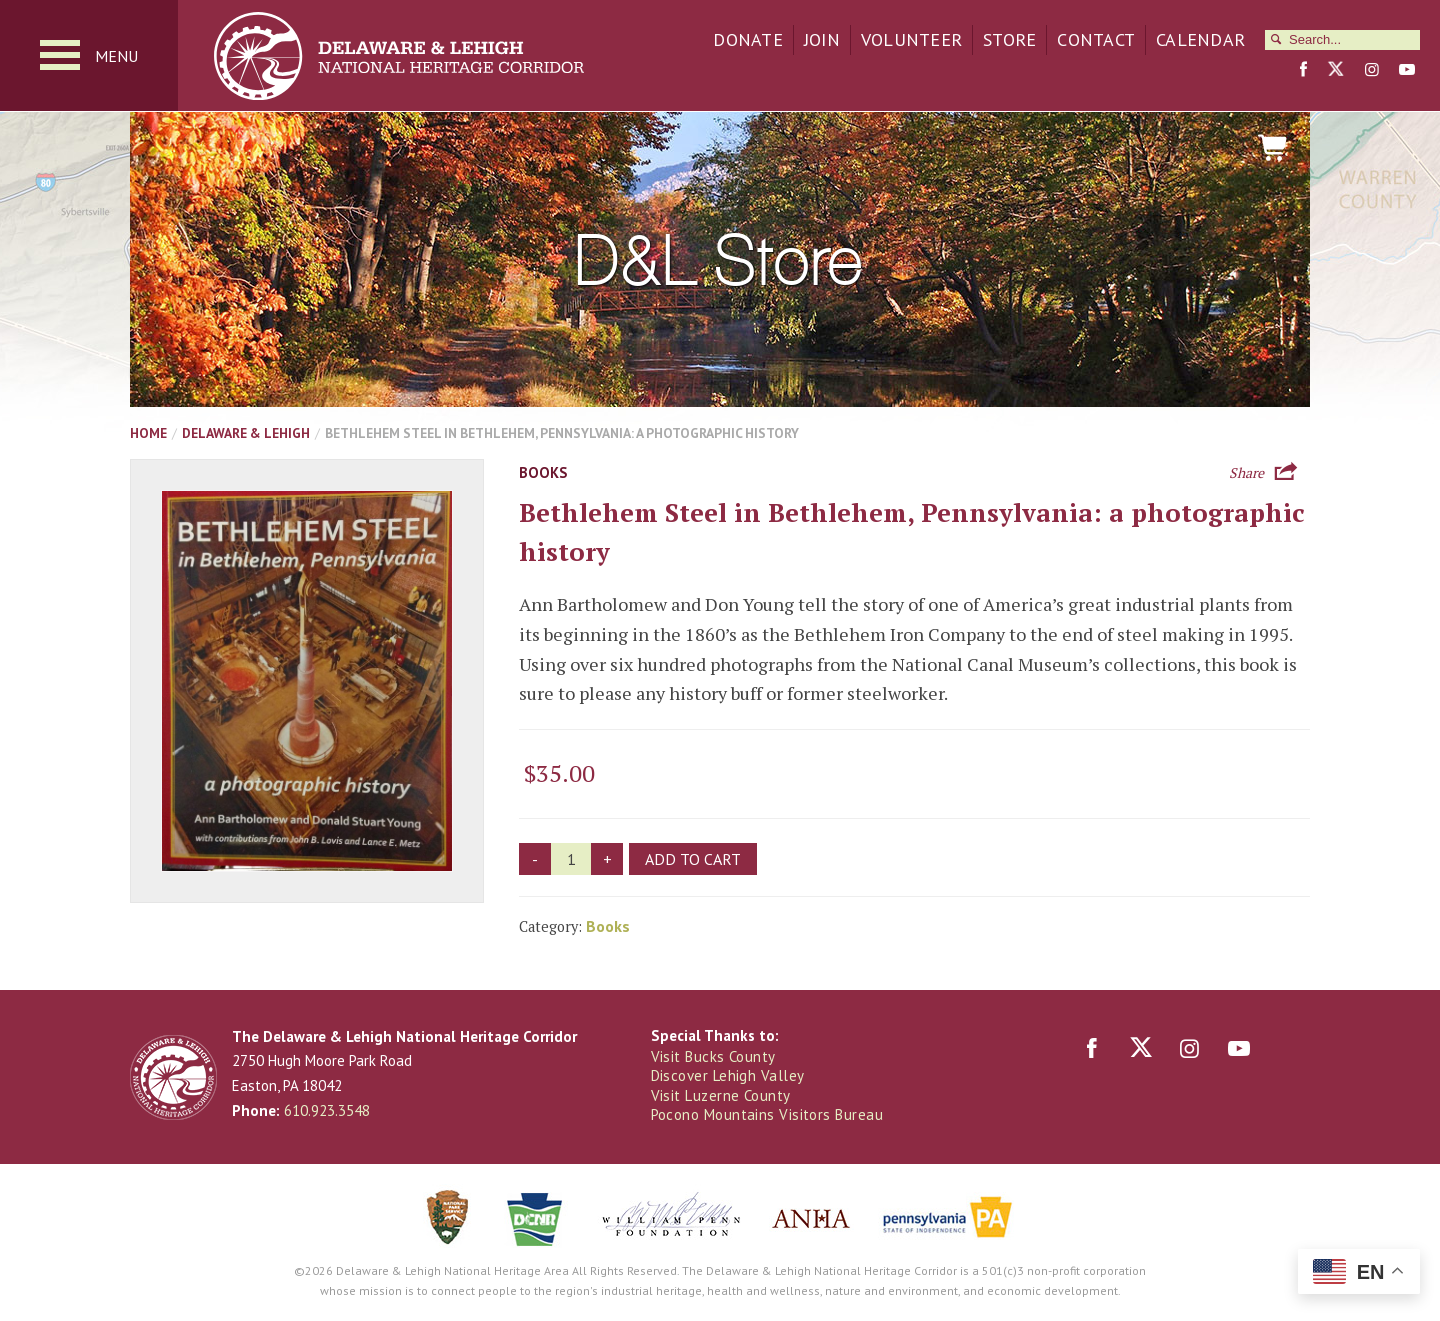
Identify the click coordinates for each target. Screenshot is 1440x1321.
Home (148, 433)
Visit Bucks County (713, 1056)
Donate (748, 39)
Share (1246, 471)
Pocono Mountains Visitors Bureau (767, 1114)
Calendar (1200, 39)
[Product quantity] (571, 859)
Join (822, 39)
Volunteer (911, 39)
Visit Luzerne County (721, 1095)
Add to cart (693, 859)
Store (1009, 39)
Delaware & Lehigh (246, 433)
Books (543, 472)
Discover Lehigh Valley (728, 1075)
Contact (1096, 39)
